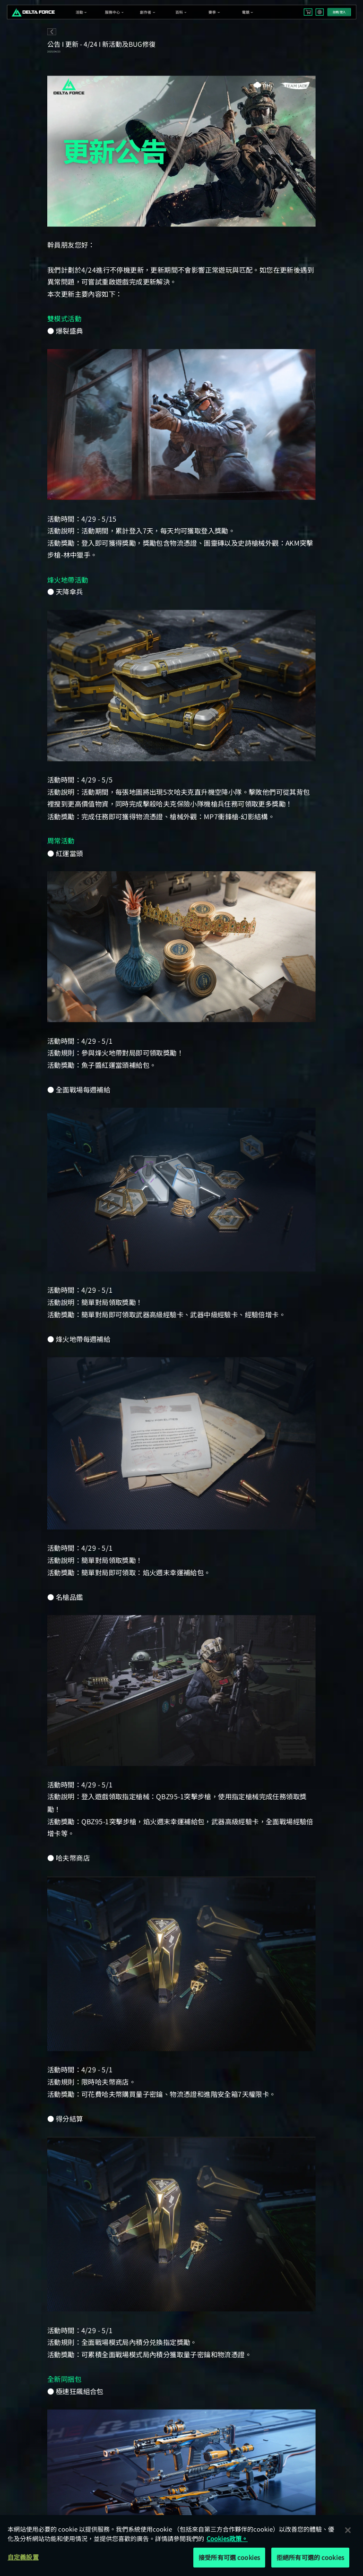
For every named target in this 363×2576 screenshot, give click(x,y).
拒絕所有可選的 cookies (310, 2557)
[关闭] (347, 2530)
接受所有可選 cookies (229, 2557)
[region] (181, 2545)
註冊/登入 (339, 12)
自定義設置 (23, 2556)
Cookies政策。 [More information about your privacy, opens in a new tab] (227, 2538)
